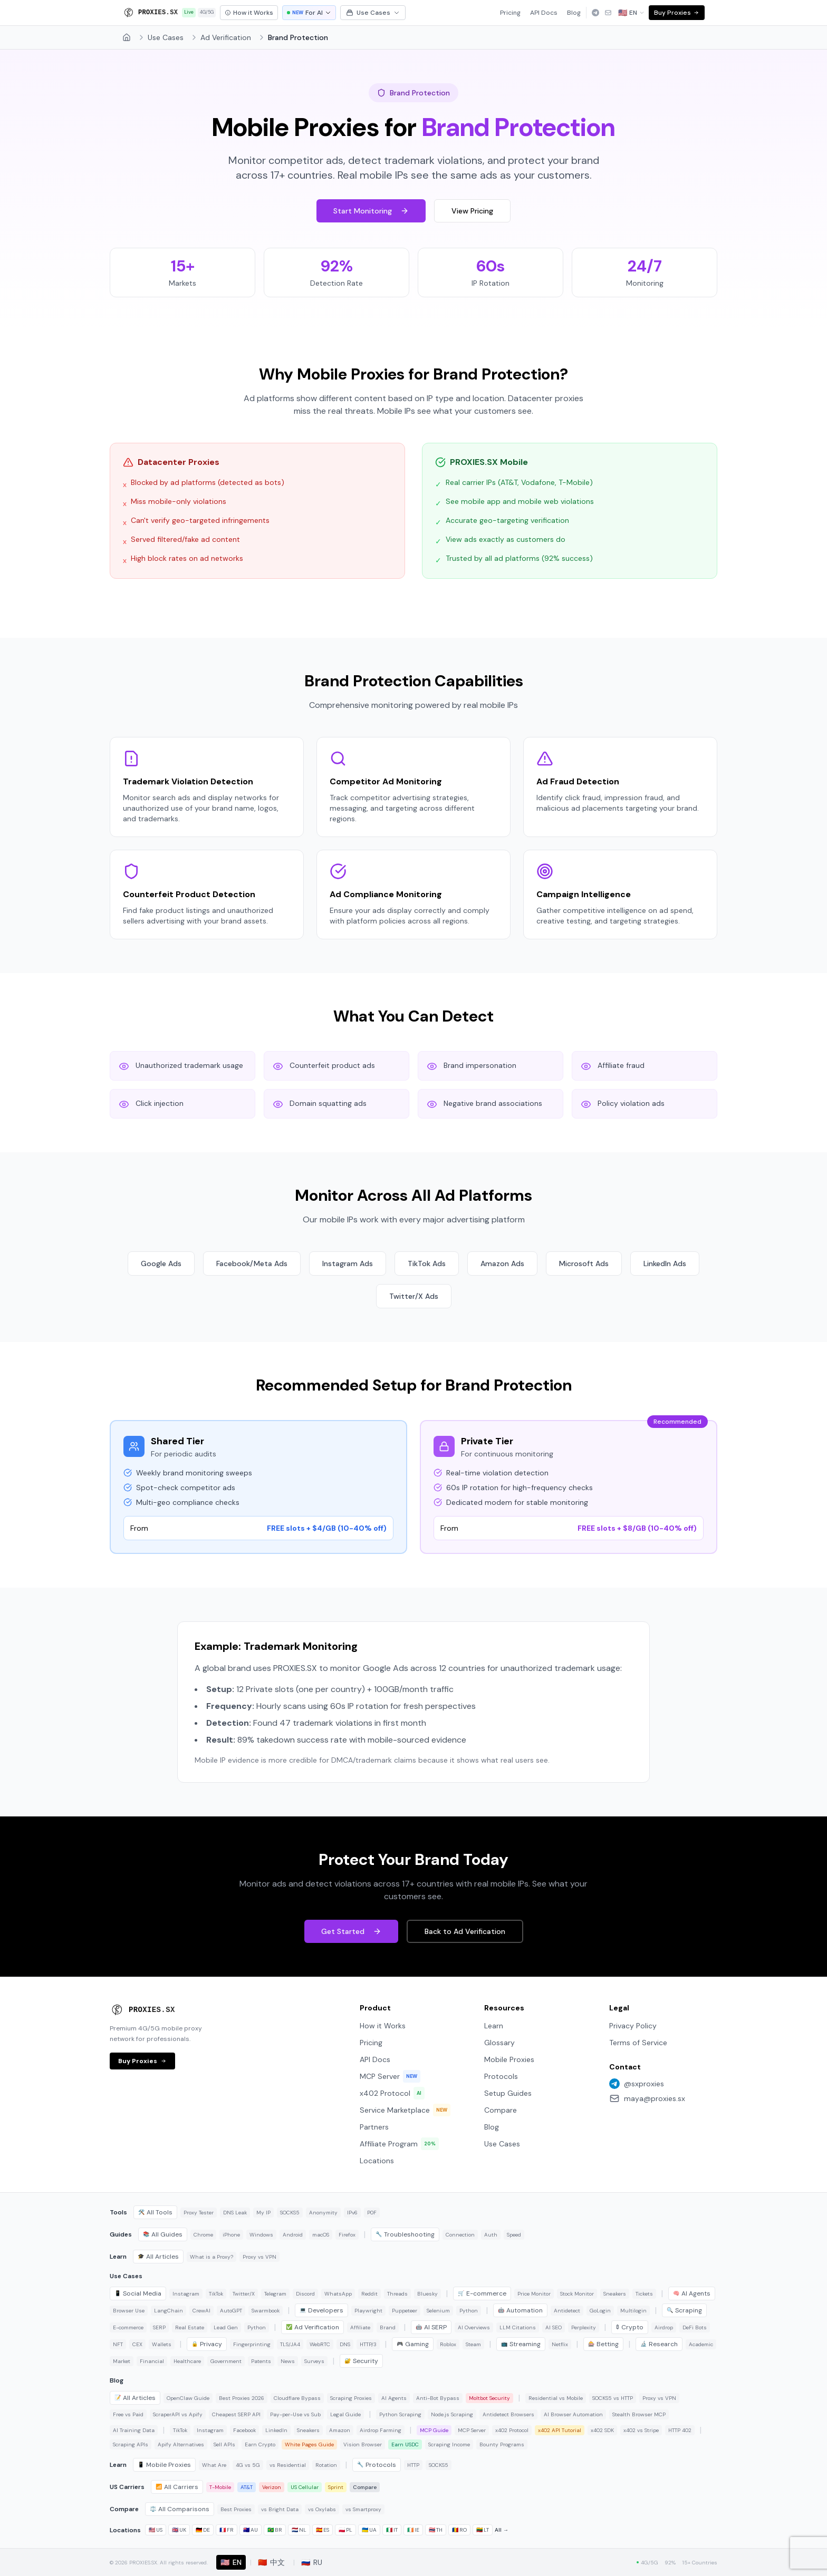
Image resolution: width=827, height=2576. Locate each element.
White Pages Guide (309, 2444)
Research (659, 2344)
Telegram (275, 2293)
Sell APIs (224, 2444)
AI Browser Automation (573, 2414)
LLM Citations (517, 2327)
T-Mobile (220, 2487)
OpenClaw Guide (188, 2398)
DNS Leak (235, 2212)
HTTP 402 (679, 2430)
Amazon (339, 2430)
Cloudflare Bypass (297, 2398)
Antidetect (567, 2310)
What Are (214, 2465)
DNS (345, 2344)
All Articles (158, 2256)
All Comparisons (179, 2509)
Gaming (413, 2344)
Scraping (684, 2310)
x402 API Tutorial (559, 2430)
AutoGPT (231, 2310)
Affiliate (360, 2327)
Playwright (368, 2310)
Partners (374, 2127)
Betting (603, 2344)
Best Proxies (236, 2509)
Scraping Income (449, 2444)
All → (501, 2529)
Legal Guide (345, 2414)
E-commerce (482, 2293)
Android (293, 2234)
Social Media (137, 2293)
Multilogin (633, 2310)
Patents (261, 2361)
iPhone (231, 2234)
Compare (500, 2110)
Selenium (438, 2310)
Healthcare (187, 2361)
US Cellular (305, 2487)
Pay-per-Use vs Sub (295, 2414)
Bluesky (427, 2293)
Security (361, 2361)
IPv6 (352, 2212)
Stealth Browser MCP (639, 2414)
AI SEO (553, 2327)
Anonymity (323, 2212)
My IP (263, 2212)
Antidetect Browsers (508, 2414)
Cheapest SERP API (236, 2414)
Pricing (510, 12)
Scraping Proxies (351, 2398)
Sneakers (614, 2293)
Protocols (501, 2076)
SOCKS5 (290, 2212)
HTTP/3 (368, 2344)
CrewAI (201, 2310)
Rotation (326, 2465)
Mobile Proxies (509, 2059)
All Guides (162, 2234)
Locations (377, 2160)
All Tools (155, 2212)
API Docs (543, 12)
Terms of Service (638, 2042)
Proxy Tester (199, 2212)
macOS (320, 2234)
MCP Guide (434, 2430)
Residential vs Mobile (555, 2398)
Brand (388, 2327)
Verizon (271, 2487)
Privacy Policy (633, 2025)
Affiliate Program (399, 2143)
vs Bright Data (280, 2509)
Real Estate (189, 2327)
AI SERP (431, 2327)
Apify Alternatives (181, 2444)
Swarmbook (266, 2310)
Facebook (244, 2430)
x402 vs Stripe (641, 2430)
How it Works (383, 2025)
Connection (460, 2234)
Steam (473, 2344)
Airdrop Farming (380, 2430)
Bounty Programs (501, 2444)
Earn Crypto (260, 2444)
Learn (493, 2025)
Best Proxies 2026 (241, 2398)
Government (226, 2361)
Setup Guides (508, 2093)
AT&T (247, 2487)
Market (121, 2361)
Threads (397, 2293)
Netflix (560, 2344)
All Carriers (177, 2487)
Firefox (347, 2234)
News (288, 2361)
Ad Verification (225, 37)
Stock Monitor (577, 2293)
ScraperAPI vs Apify (178, 2414)
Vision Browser (362, 2444)
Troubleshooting (405, 2234)
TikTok (216, 2293)
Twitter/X (244, 2293)
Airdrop (664, 2327)
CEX (137, 2344)
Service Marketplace (405, 2110)
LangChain (168, 2310)
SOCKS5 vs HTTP (612, 2398)
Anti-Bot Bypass (437, 2398)
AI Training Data (134, 2430)
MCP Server (390, 2076)
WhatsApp (338, 2293)
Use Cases (373, 12)
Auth (490, 2234)
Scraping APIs (130, 2444)
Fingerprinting (252, 2344)
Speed (514, 2234)
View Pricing (472, 211)
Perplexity (583, 2327)
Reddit (369, 2293)
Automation (520, 2310)
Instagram (185, 2293)
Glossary (499, 2042)
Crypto (629, 2327)
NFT (118, 2344)
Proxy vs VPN (259, 2256)
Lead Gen (226, 2327)
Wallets (161, 2344)
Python (468, 2310)
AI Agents (691, 2293)
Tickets (644, 2293)
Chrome (203, 2234)
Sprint (335, 2487)
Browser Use (129, 2310)
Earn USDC (405, 2444)
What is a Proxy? (211, 2256)
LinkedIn (276, 2430)
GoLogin (600, 2310)
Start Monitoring (371, 211)
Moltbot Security (489, 2398)
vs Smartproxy (363, 2509)
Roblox (448, 2344)
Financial (152, 2361)
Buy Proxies (676, 12)
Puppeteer (404, 2310)
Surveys (314, 2361)
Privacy (206, 2344)
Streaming (521, 2344)
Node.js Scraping (452, 2414)
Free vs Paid (128, 2414)
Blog (574, 12)
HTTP (413, 2465)
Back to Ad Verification (465, 1931)
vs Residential (288, 2465)
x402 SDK (602, 2430)
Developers (321, 2310)
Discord (305, 2293)
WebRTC (320, 2344)
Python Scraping (400, 2414)
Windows (261, 2234)
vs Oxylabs (322, 2509)
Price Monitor (534, 2293)
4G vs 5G (248, 2465)
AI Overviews (474, 2327)
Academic (701, 2344)
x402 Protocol (392, 2093)
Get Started (351, 1931)
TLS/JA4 (290, 2344)
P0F (372, 2212)
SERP (159, 2327)
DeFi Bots (694, 2327)
